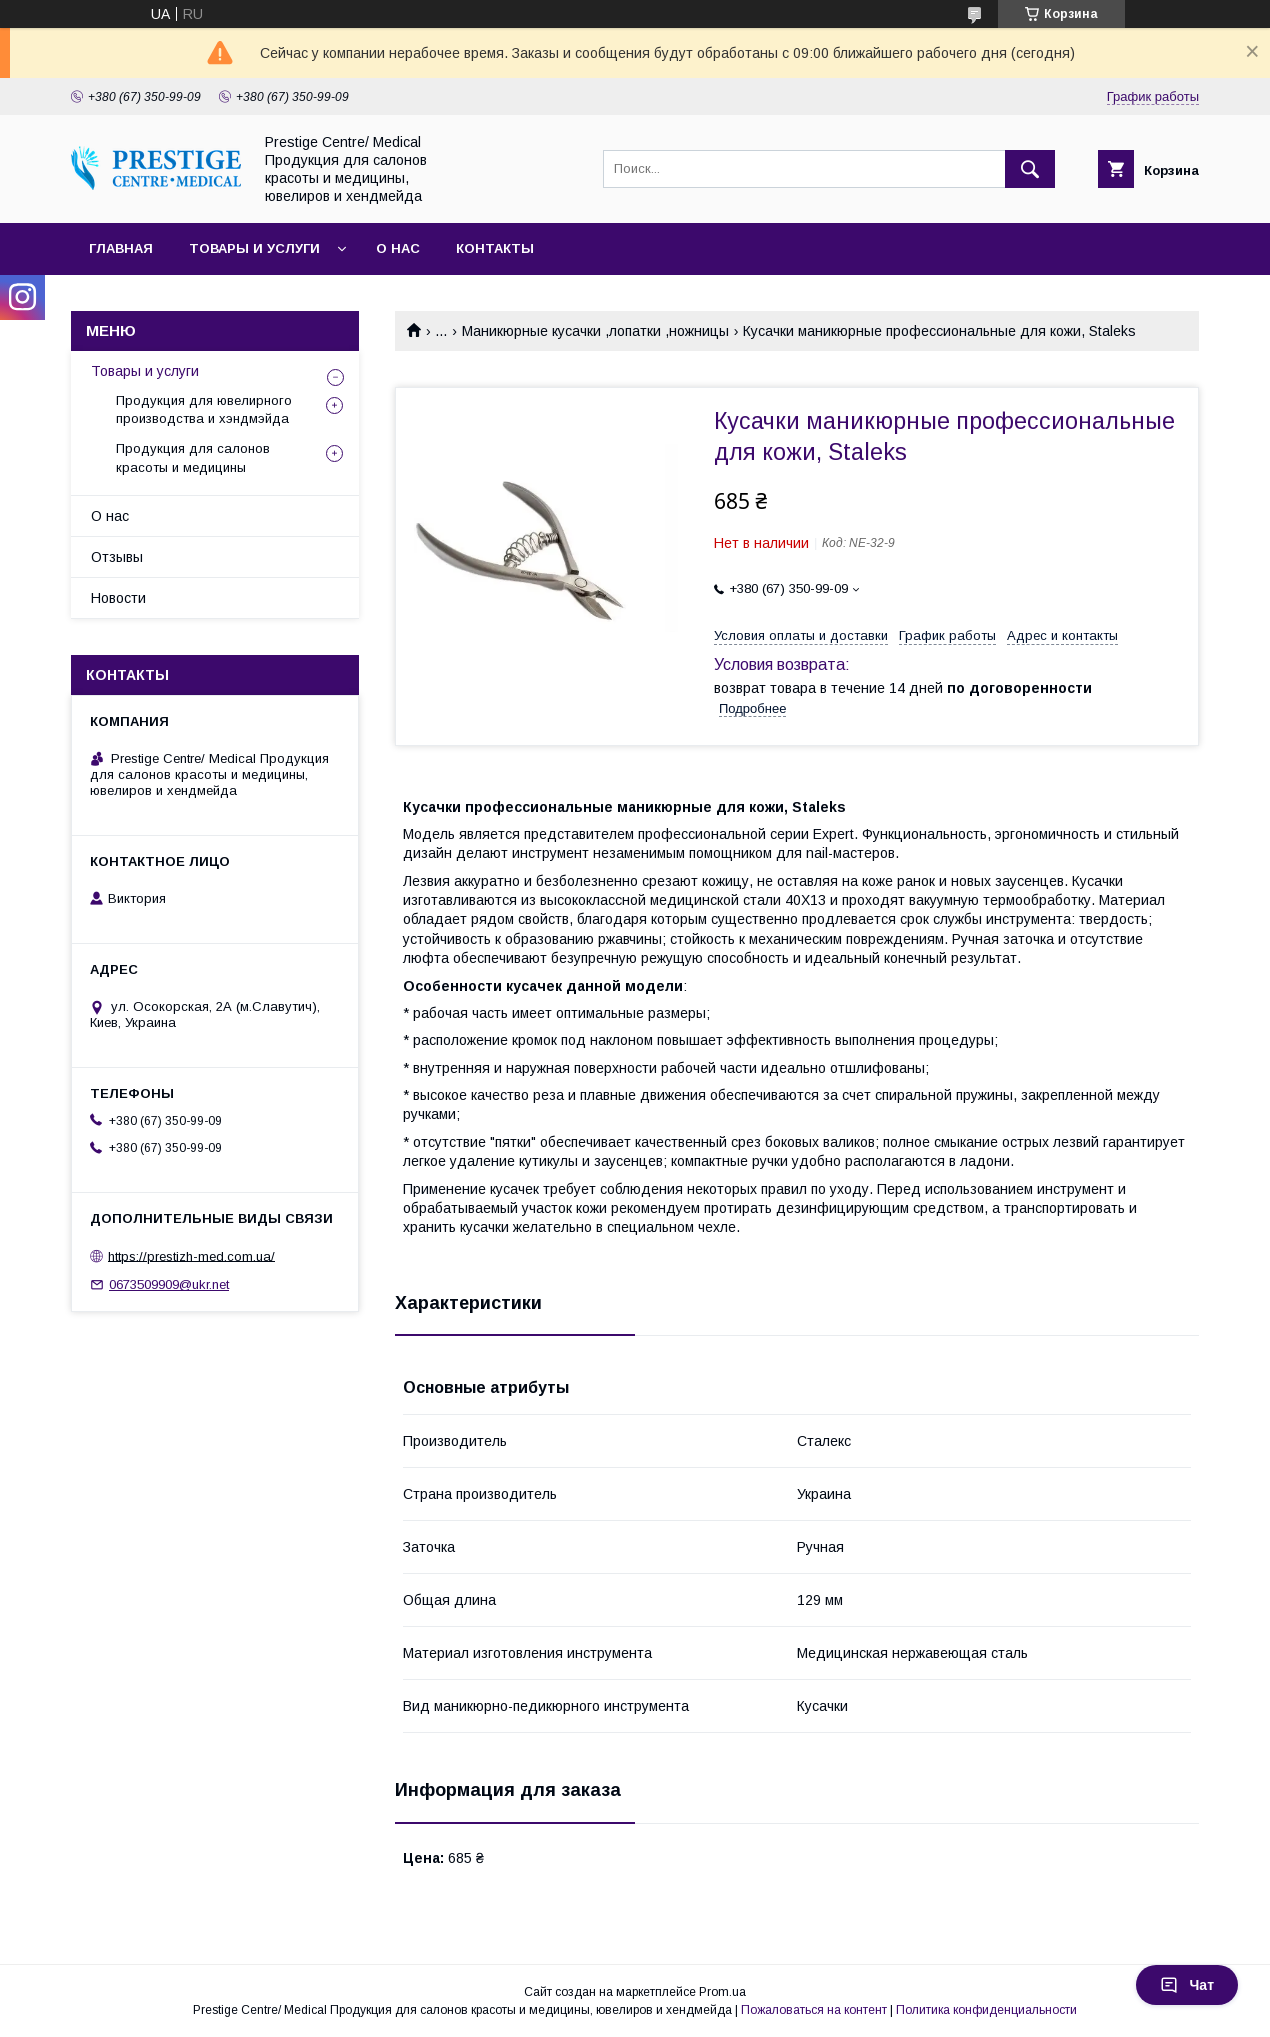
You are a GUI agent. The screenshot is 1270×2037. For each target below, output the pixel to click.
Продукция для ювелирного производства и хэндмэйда (204, 409)
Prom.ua (722, 1992)
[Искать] (1030, 169)
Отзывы (117, 557)
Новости (118, 598)
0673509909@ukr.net (169, 1284)
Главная (121, 248)
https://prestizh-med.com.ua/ (191, 1255)
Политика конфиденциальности (986, 2010)
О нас (398, 248)
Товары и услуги (254, 248)
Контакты (495, 248)
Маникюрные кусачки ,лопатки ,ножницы (595, 331)
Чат (1187, 1985)
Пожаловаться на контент (814, 2010)
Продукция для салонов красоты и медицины (193, 457)
